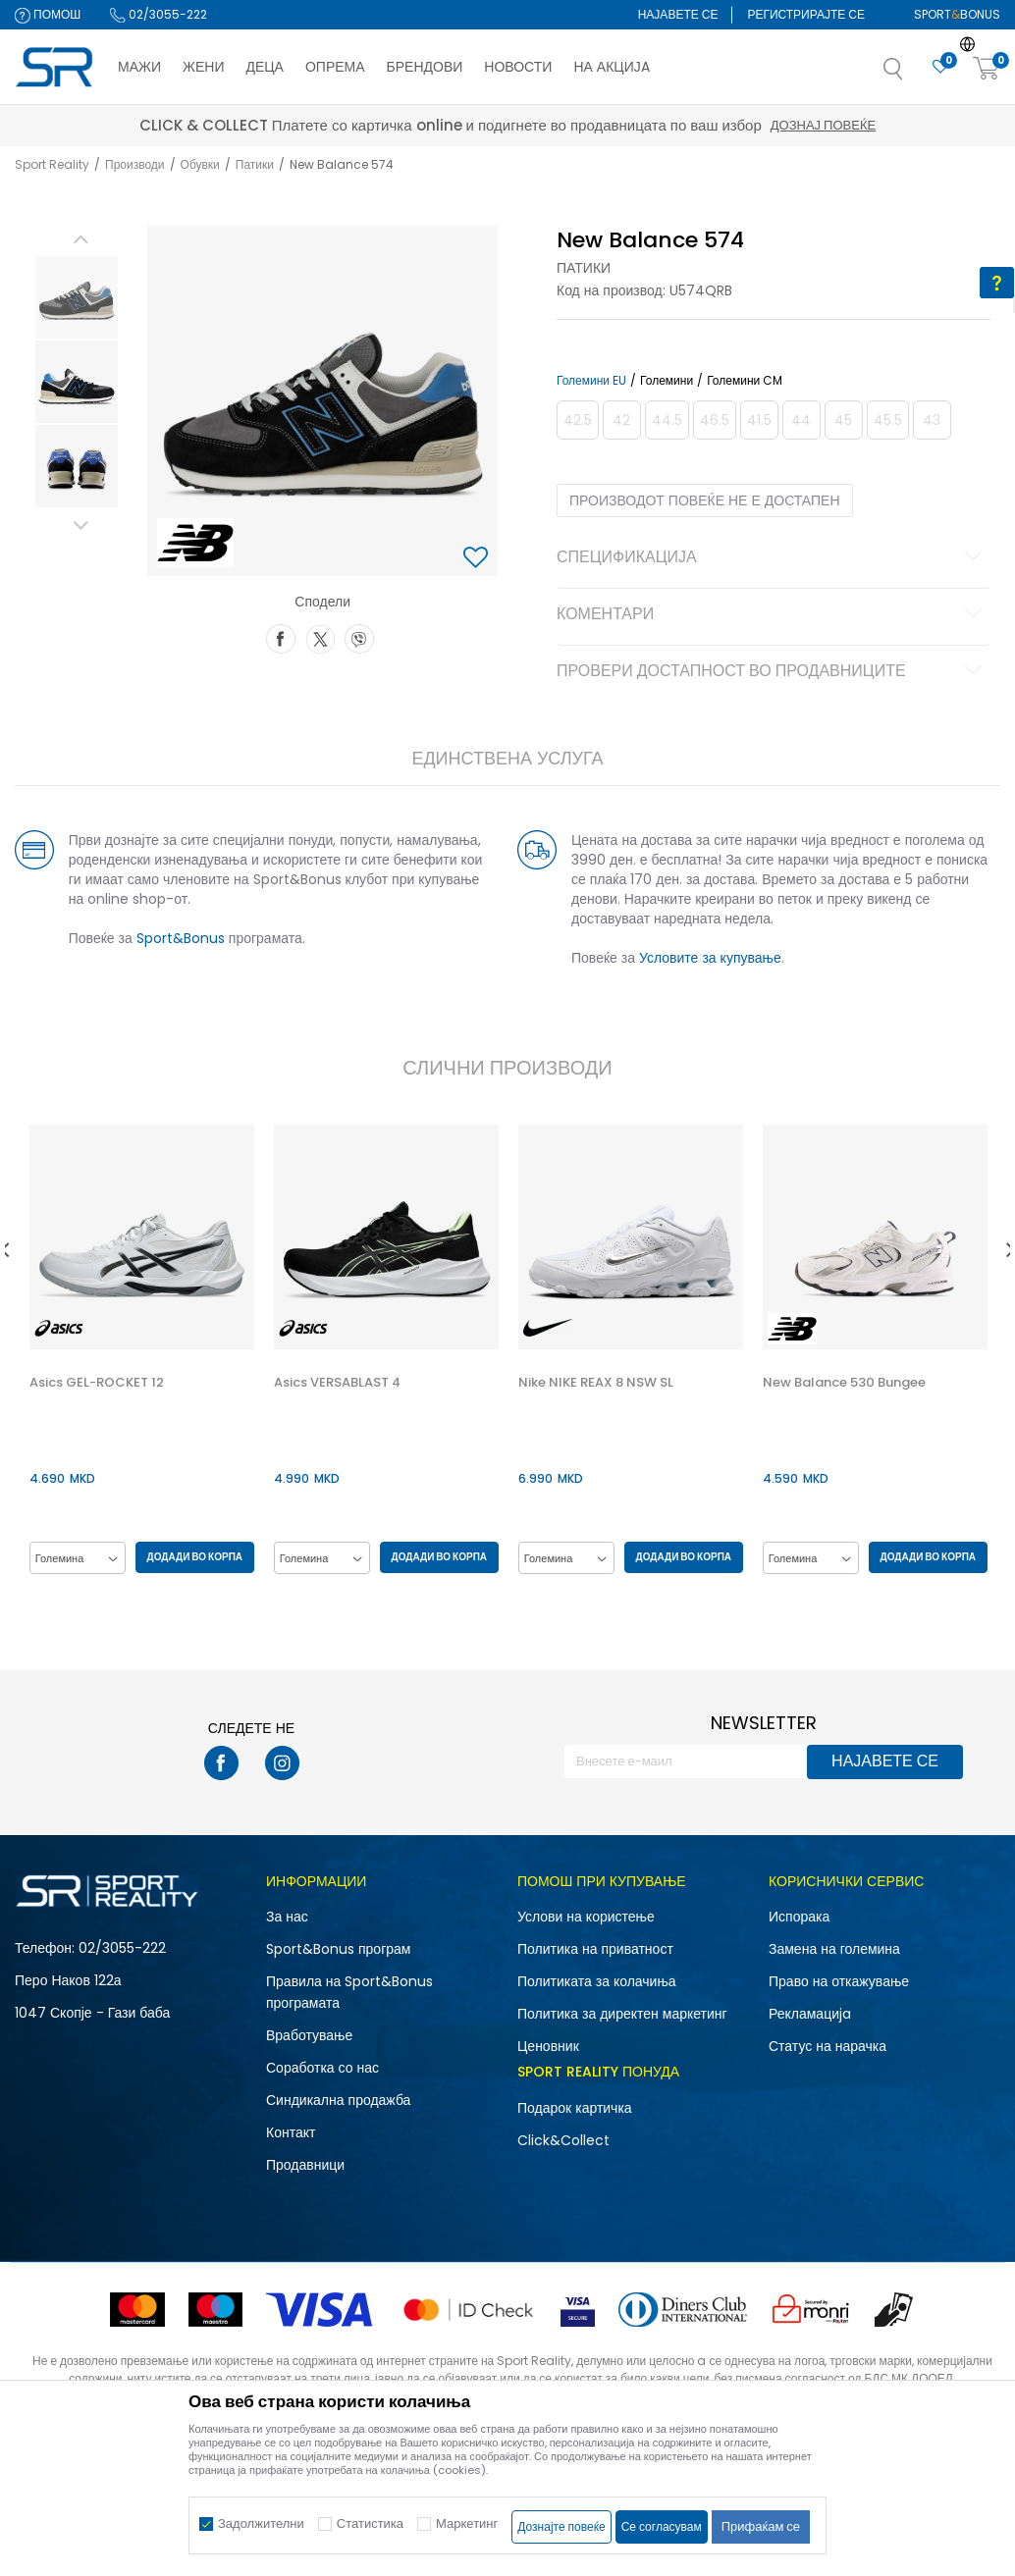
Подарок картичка (574, 2109)
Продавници (305, 2166)
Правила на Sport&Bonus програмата (349, 1993)
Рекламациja (810, 2014)
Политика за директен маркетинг (622, 2014)
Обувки (200, 164)
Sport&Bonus (177, 938)
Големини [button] (664, 381)
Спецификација (771, 558)
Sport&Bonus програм (338, 1950)
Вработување (309, 2036)
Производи (135, 164)
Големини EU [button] (589, 381)
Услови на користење (586, 1917)
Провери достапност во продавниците (771, 672)
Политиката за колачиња (596, 1982)
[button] (913, 74)
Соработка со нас (322, 2068)
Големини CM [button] (742, 381)
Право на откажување (839, 1982)
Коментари (771, 615)
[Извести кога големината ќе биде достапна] (576, 420)
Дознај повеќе (682, 125)
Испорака (799, 1917)
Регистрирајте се (806, 14)
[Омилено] (940, 67)
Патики (255, 164)
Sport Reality (52, 164)
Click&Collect (563, 2141)
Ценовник (548, 2047)
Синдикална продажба (338, 2101)
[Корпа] (986, 69)
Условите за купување (708, 958)
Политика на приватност (595, 1950)
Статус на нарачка (827, 2047)
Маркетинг (467, 2523)
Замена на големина (834, 1950)
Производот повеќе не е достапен (702, 500)
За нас (287, 1917)
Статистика (370, 2523)
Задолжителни (261, 2523)
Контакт (290, 2133)
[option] (73, 297)
